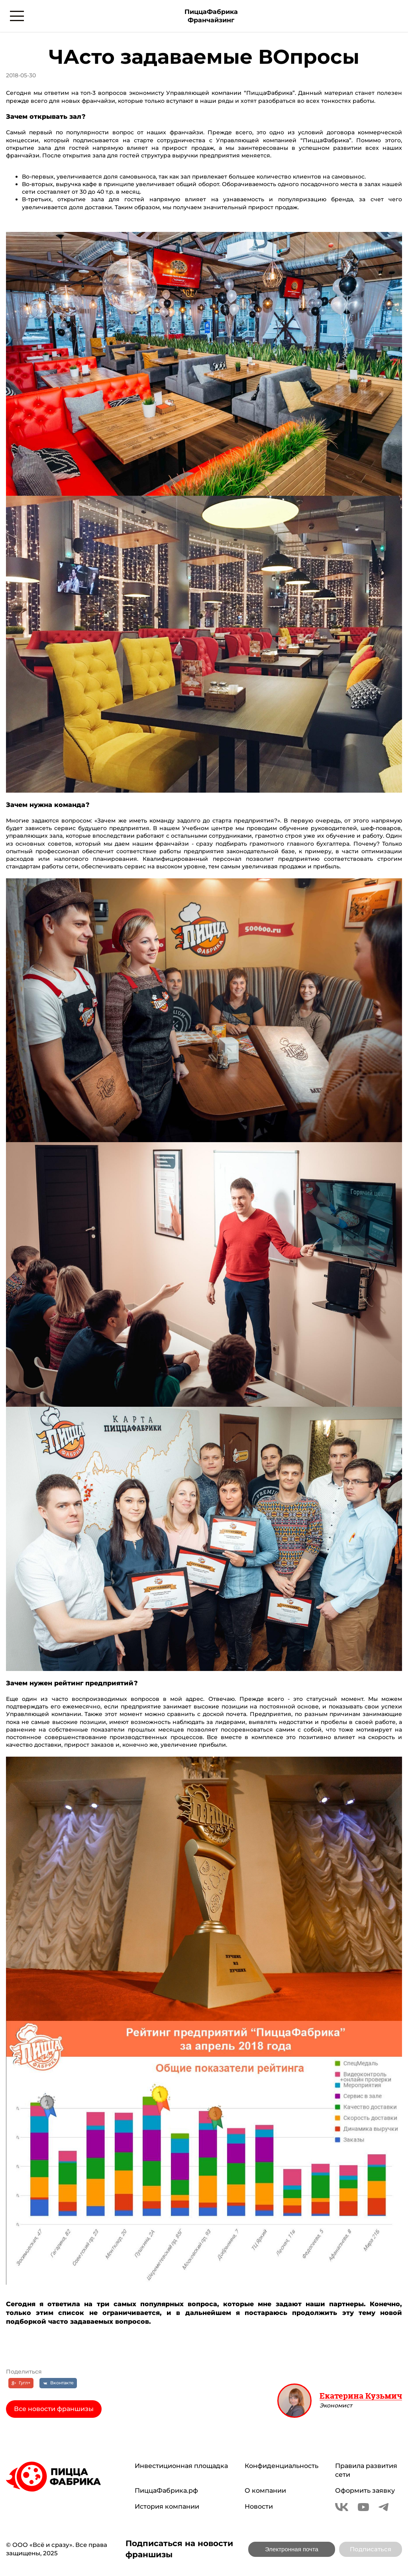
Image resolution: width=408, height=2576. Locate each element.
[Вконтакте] (58, 2383)
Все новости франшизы (54, 2409)
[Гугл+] (21, 2383)
